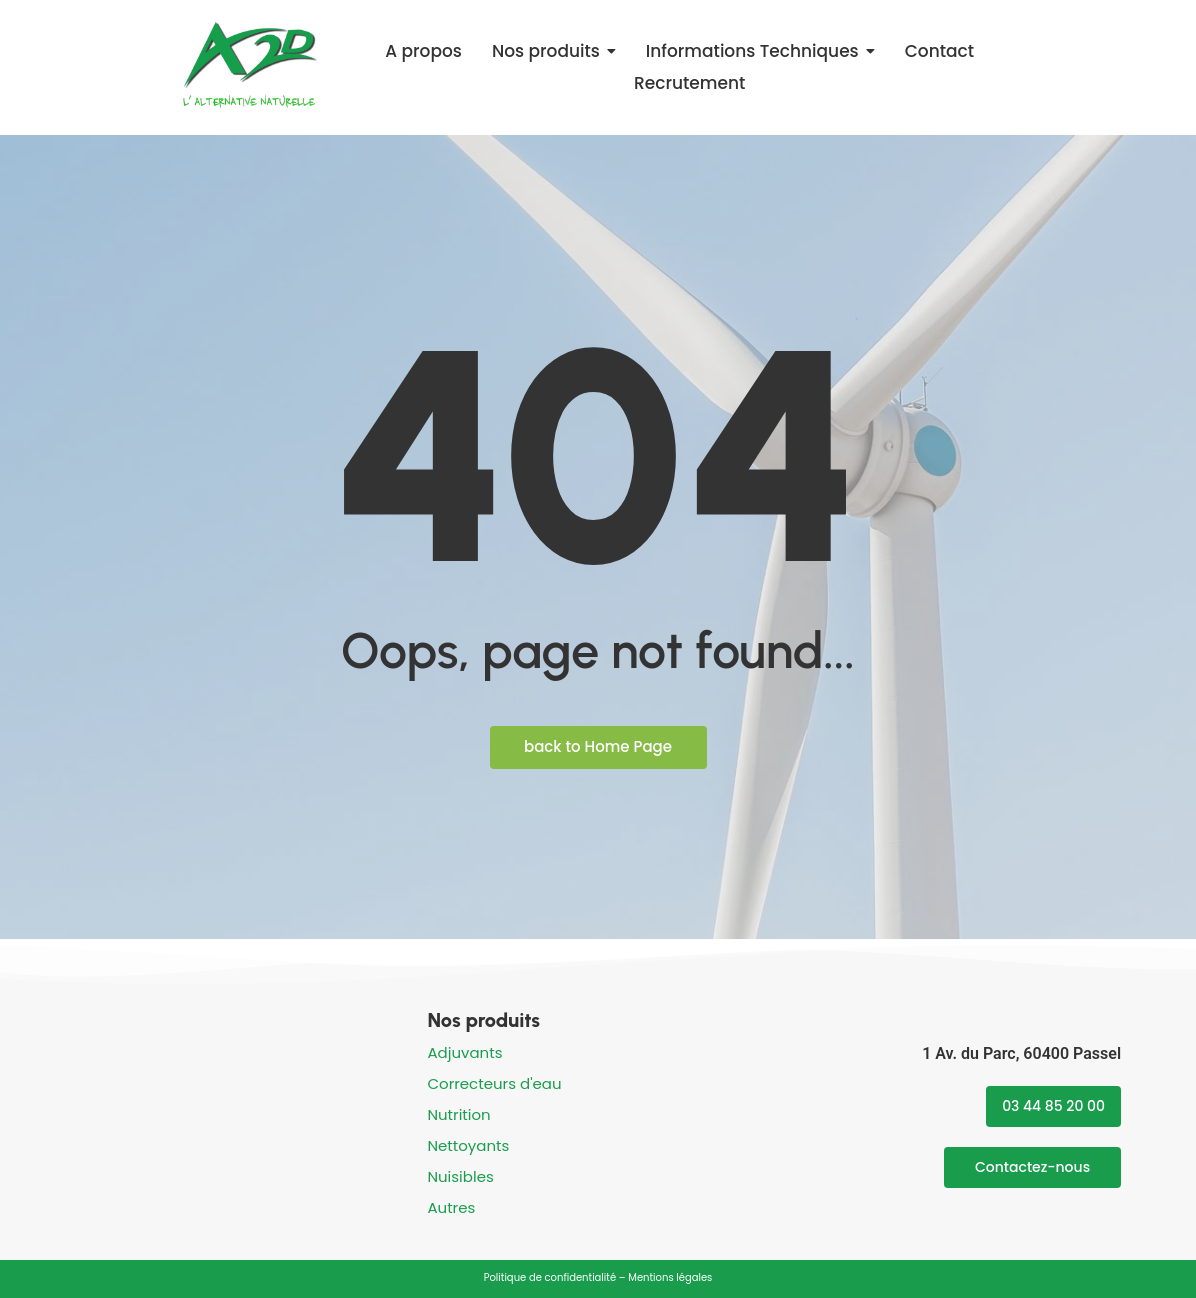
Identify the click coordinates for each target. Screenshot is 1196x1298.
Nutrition (458, 1114)
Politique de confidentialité (550, 1277)
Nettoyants (468, 1145)
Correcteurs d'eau (494, 1083)
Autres (451, 1207)
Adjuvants (464, 1052)
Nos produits (483, 1020)
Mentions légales (670, 1277)
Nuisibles (460, 1176)
